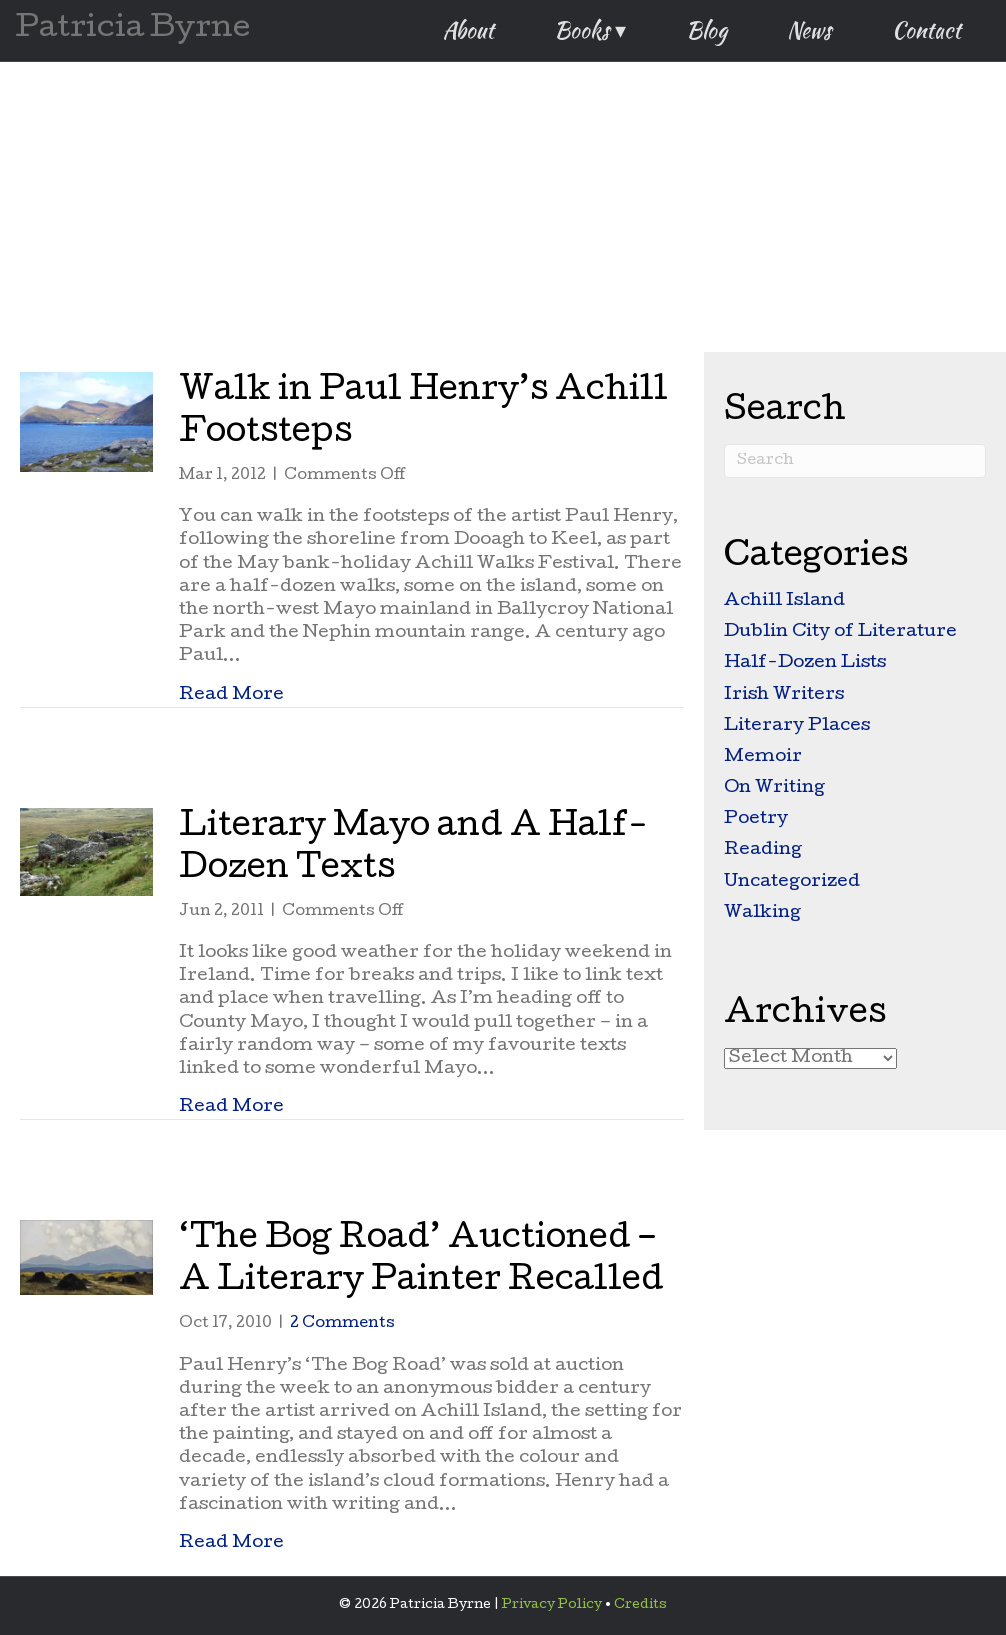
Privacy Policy (552, 1605)
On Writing (774, 788)
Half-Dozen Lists (805, 663)
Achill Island (784, 601)
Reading (763, 850)
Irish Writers (784, 695)
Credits (640, 1605)
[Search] (855, 461)
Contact (926, 30)
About (468, 30)
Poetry (756, 819)
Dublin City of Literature (840, 632)
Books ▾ (590, 30)
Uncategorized (792, 882)
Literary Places (797, 726)
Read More (231, 695)
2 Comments (342, 1324)
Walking (762, 913)
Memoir (763, 757)
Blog (706, 30)
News (809, 30)
